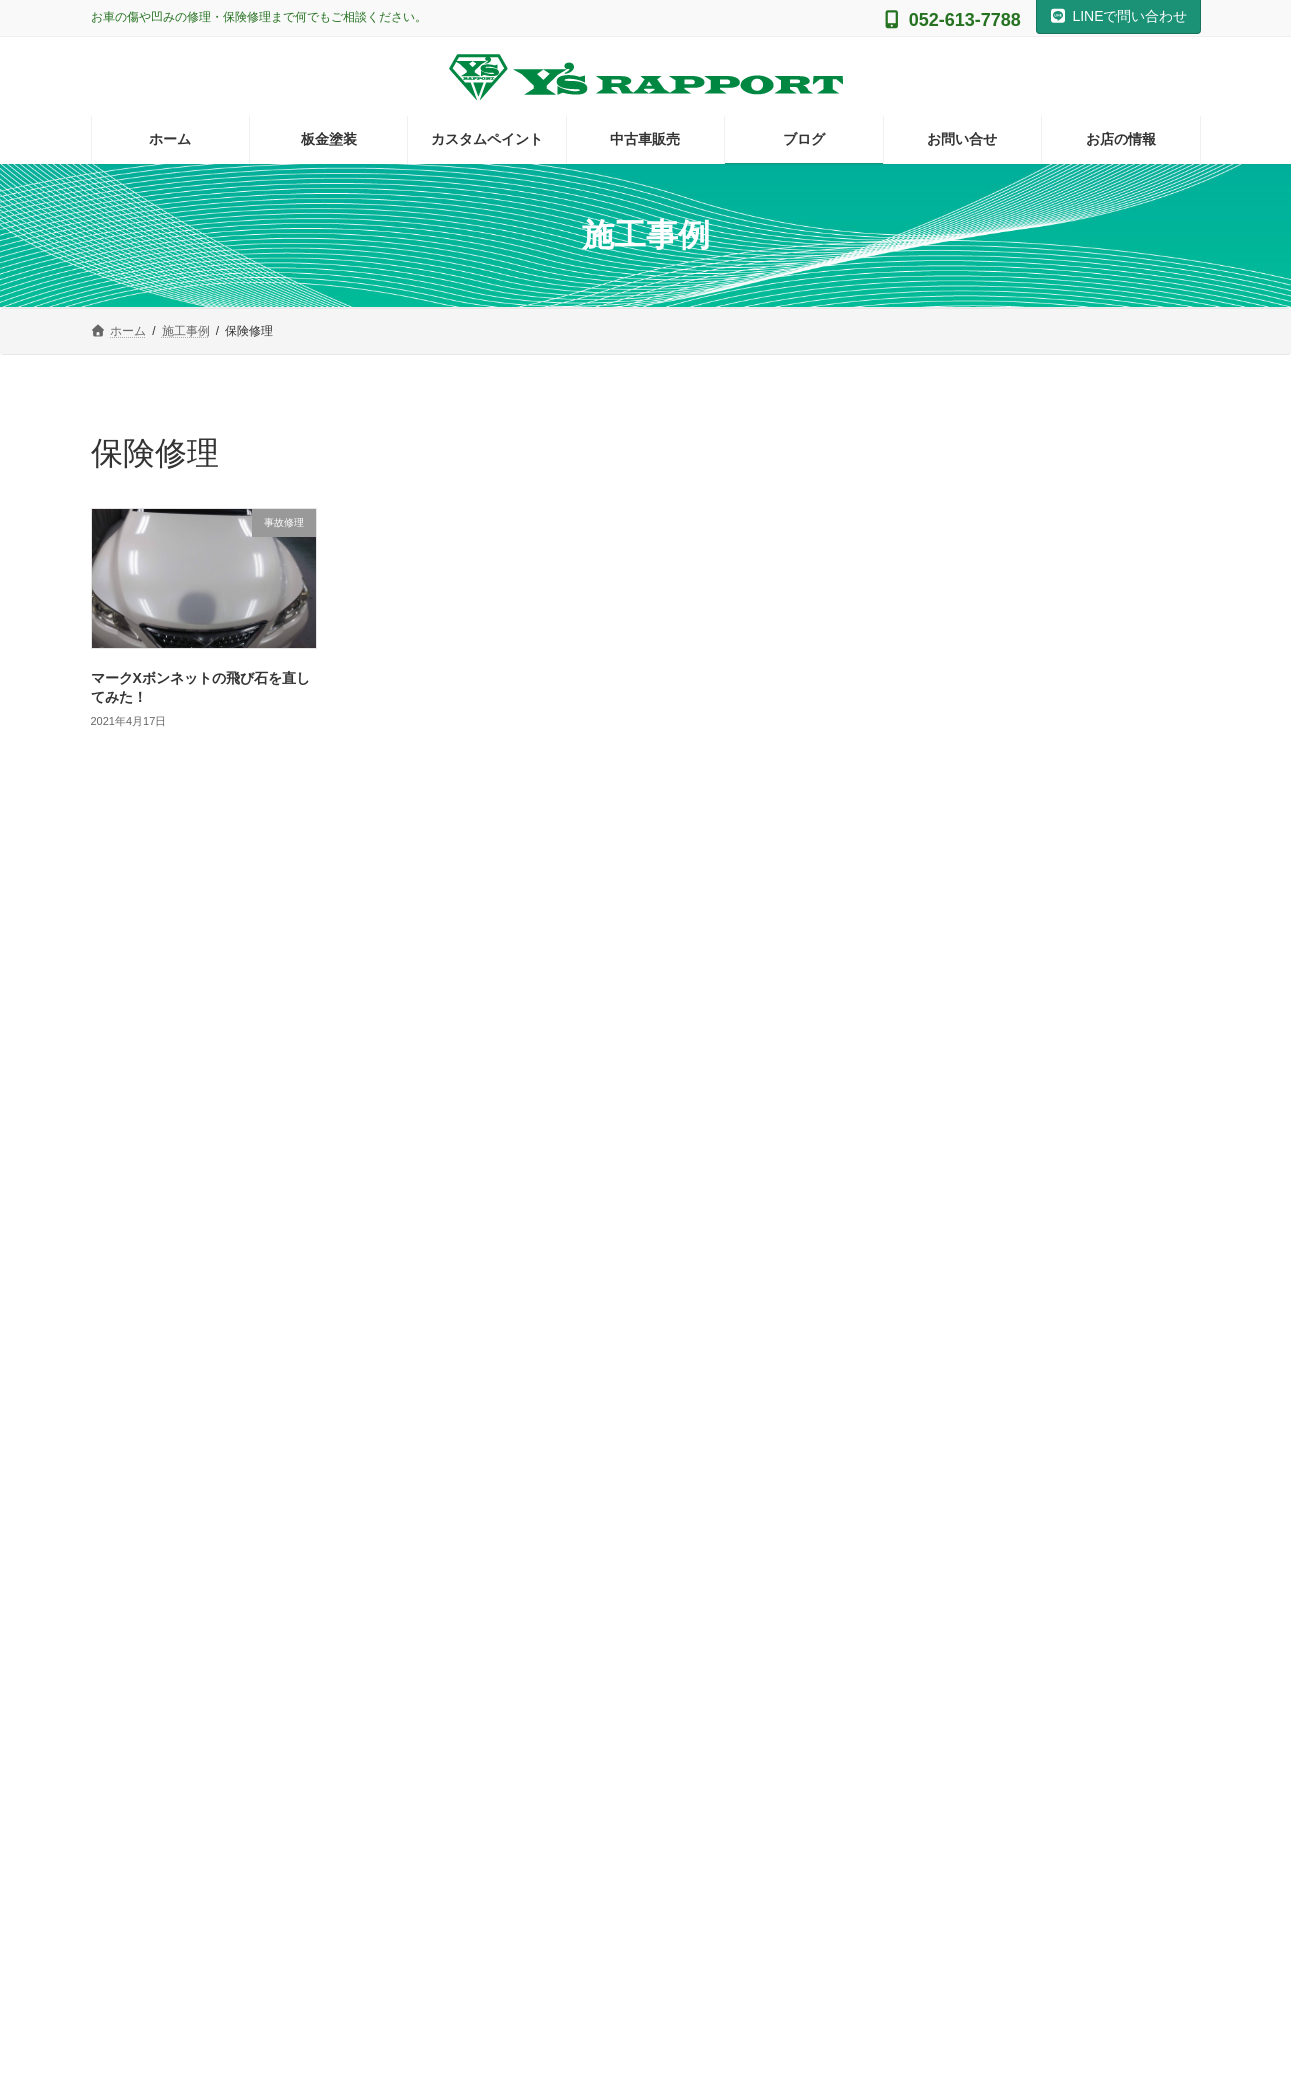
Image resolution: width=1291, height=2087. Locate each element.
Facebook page (1026, 1581)
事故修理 (935, 1197)
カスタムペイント (963, 994)
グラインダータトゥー (977, 1034)
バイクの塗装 (949, 1075)
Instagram (645, 1503)
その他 (928, 831)
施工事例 (935, 1278)
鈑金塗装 (935, 1359)
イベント (935, 953)
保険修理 (935, 1237)
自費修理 (935, 1319)
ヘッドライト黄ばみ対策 (984, 1116)
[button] (266, 1754)
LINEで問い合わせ (1118, 16)
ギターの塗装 (963, 872)
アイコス (935, 913)
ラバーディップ (956, 1156)
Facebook (1025, 1503)
